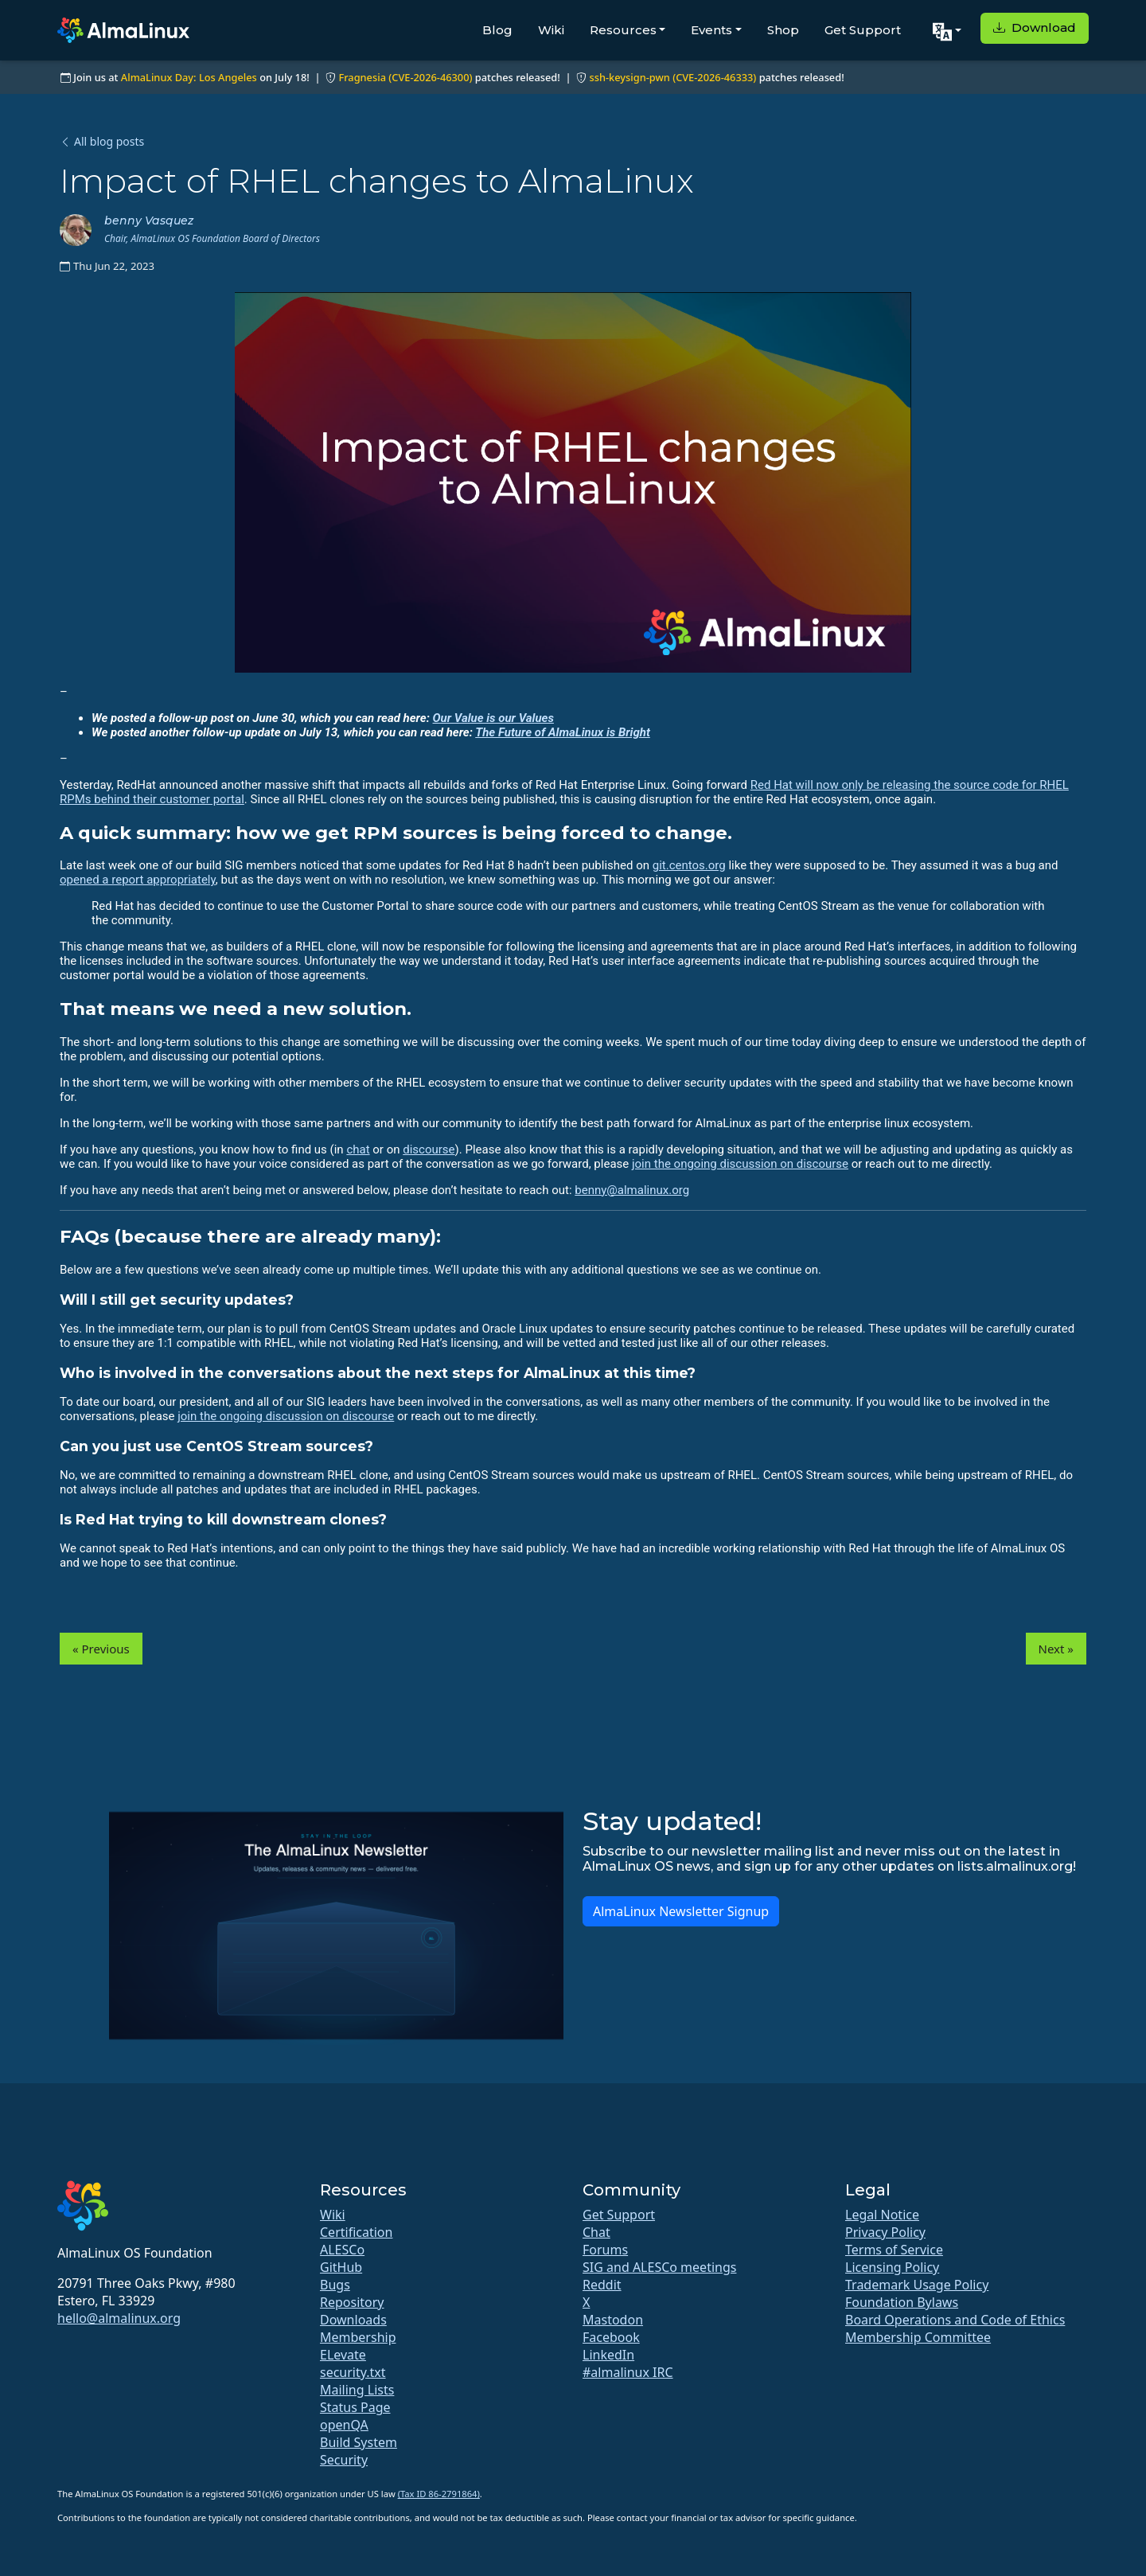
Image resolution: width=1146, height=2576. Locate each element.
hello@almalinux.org (119, 2318)
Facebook (611, 2337)
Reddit (602, 2284)
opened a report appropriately (138, 879)
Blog (497, 29)
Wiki (551, 29)
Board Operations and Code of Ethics (955, 2319)
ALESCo (342, 2249)
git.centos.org (689, 865)
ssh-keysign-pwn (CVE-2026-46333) (672, 77)
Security (344, 2460)
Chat (596, 2232)
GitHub (341, 2267)
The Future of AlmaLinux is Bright (562, 732)
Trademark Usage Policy (916, 2284)
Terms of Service (894, 2249)
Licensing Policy (892, 2267)
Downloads (353, 2319)
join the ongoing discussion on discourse (740, 1164)
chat (357, 1149)
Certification (356, 2232)
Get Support (862, 29)
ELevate (343, 2354)
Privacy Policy (885, 2232)
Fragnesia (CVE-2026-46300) (405, 77)
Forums (605, 2249)
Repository (352, 2302)
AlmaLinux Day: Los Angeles (189, 77)
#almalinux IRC (628, 2372)
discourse (428, 1149)
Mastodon (613, 2319)
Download (1034, 27)
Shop (783, 29)
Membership (358, 2337)
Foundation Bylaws (901, 2302)
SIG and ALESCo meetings (659, 2267)
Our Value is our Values (493, 718)
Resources (623, 29)
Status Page (355, 2407)
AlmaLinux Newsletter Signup (681, 1911)
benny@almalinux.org (632, 1190)
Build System (358, 2442)
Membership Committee (918, 2337)
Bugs (335, 2284)
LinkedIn (608, 2354)
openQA (344, 2425)
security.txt (353, 2372)
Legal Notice (882, 2214)
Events (711, 29)
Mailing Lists (357, 2389)
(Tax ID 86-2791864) (439, 2494)
